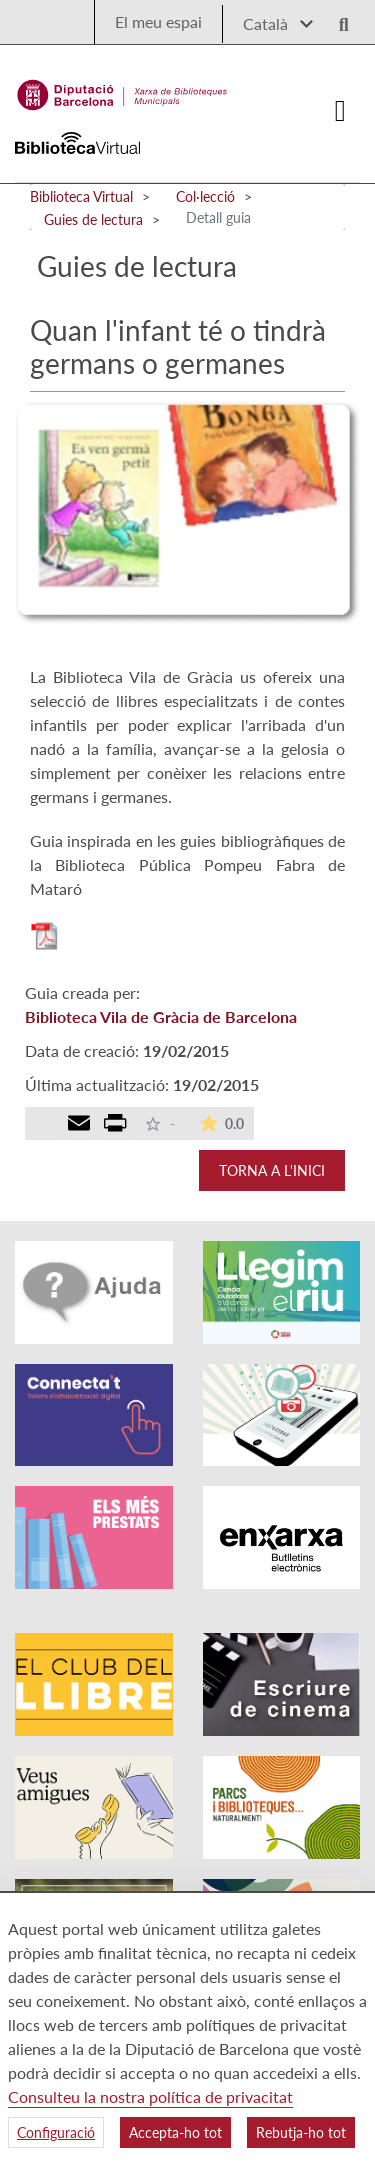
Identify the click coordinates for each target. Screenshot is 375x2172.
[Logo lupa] (337, 18)
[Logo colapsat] (341, 111)
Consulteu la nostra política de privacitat (150, 2096)
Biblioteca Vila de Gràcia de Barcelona (161, 1016)
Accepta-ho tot (175, 2132)
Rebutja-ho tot (301, 2132)
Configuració (56, 2132)
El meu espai (158, 21)
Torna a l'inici (272, 1170)
